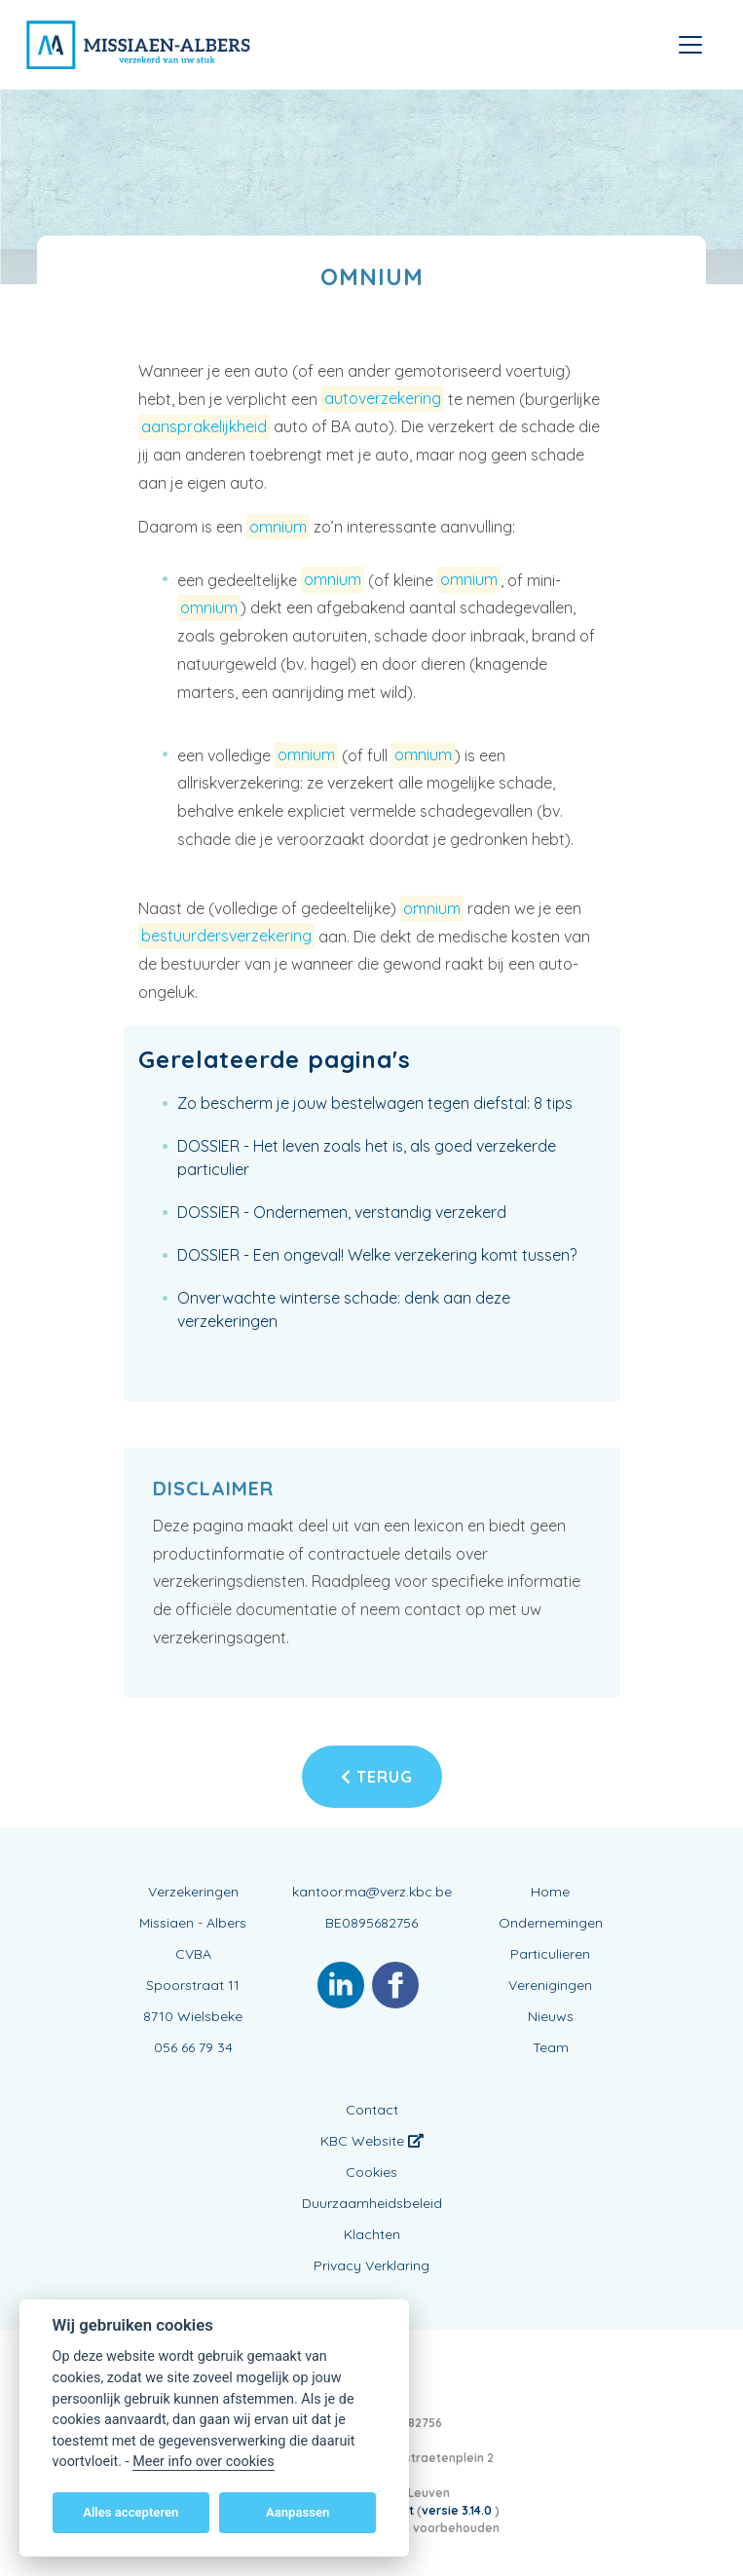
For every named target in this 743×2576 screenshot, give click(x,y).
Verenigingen (550, 1985)
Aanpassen (297, 2512)
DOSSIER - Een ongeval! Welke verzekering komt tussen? (376, 1255)
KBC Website (372, 2141)
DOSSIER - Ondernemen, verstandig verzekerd (341, 1212)
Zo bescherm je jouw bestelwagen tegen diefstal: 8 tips (375, 1103)
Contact (372, 2109)
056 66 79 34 (193, 2047)
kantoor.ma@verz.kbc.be (372, 1891)
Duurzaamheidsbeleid (372, 2203)
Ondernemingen (551, 1923)
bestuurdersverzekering (226, 936)
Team (551, 2047)
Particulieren (550, 1954)
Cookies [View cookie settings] (371, 2172)
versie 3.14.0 (458, 2510)
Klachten (372, 2234)
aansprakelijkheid (204, 426)
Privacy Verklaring (371, 2265)
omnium (278, 526)
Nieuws (551, 2016)
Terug (377, 1776)
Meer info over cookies (203, 2461)
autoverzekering (382, 399)
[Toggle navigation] (690, 44)
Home (550, 1891)
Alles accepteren (130, 2512)
